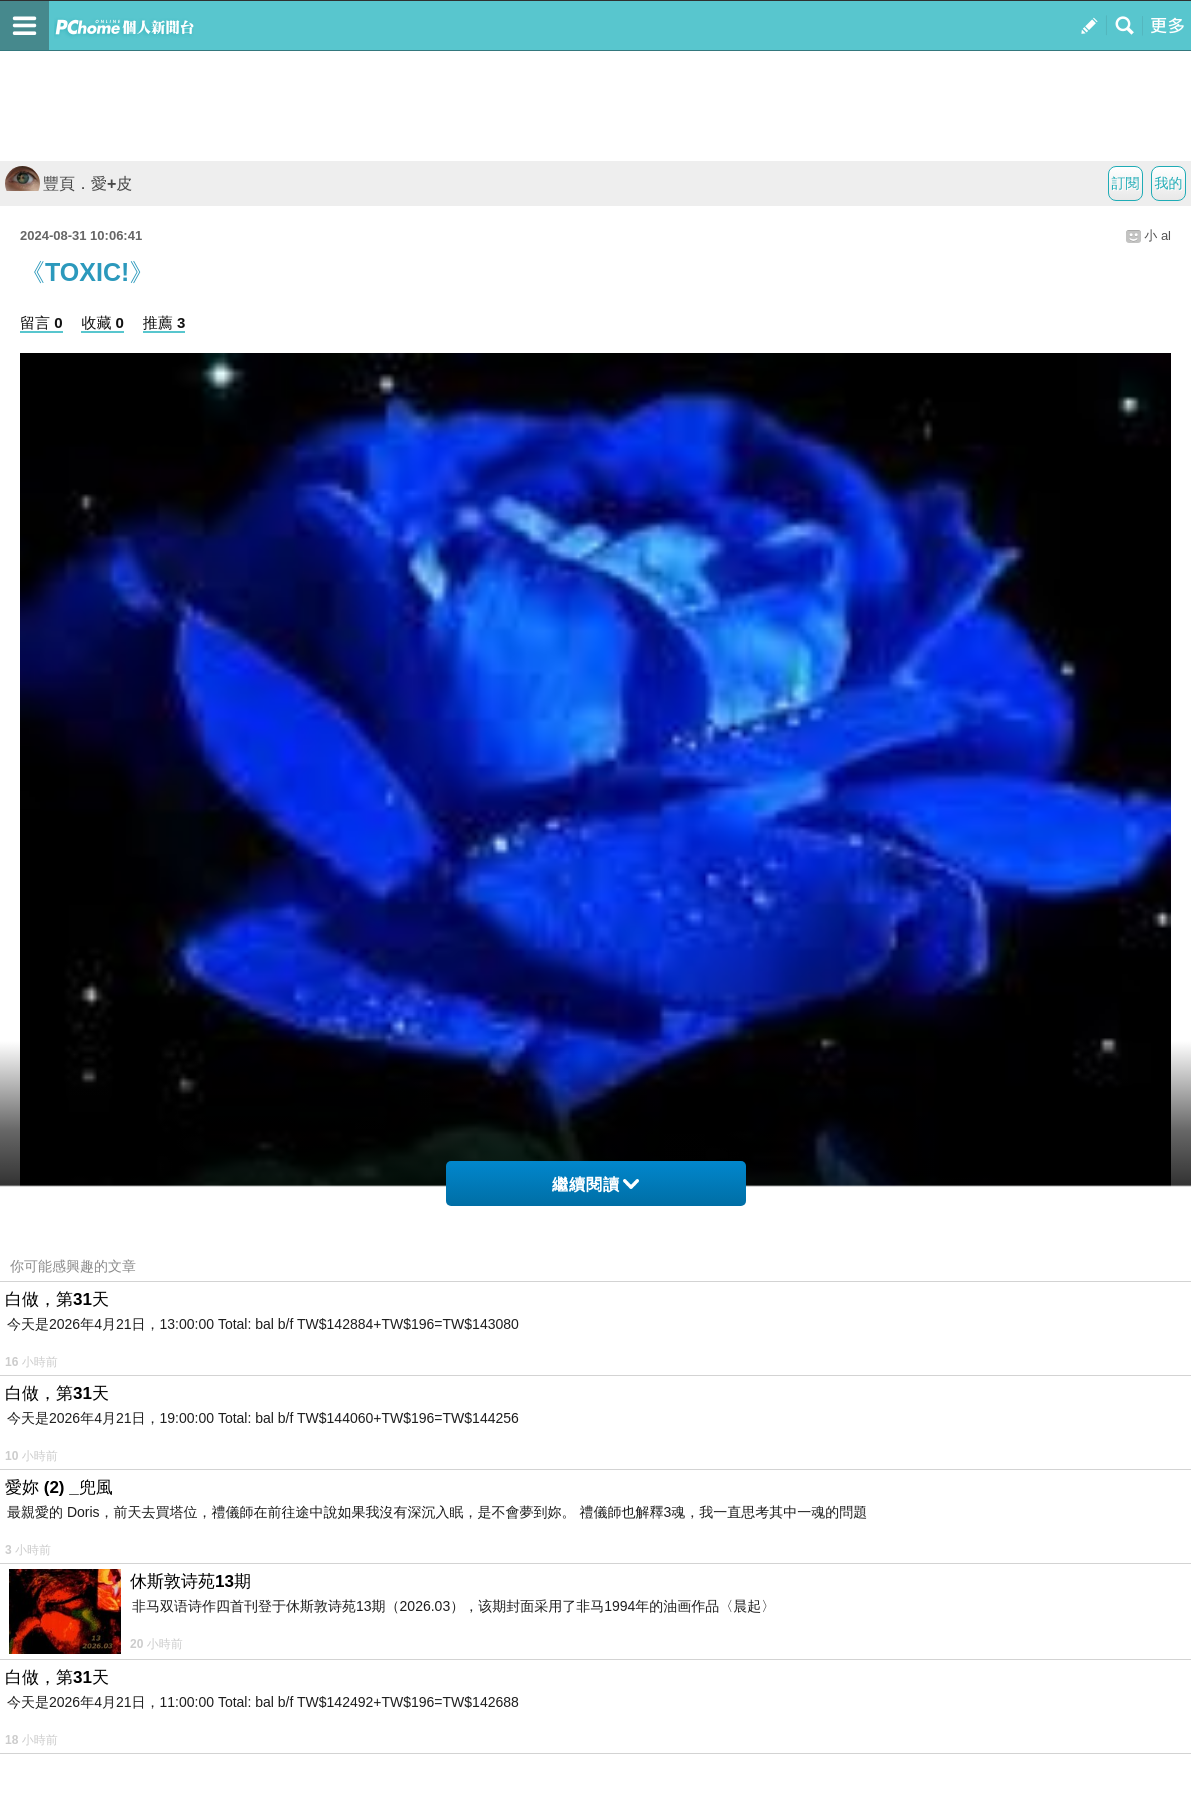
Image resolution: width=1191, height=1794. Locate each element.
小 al (1157, 235)
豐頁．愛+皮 (68, 183)
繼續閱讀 (595, 1184)
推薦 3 (164, 322)
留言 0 (41, 322)
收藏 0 (102, 322)
